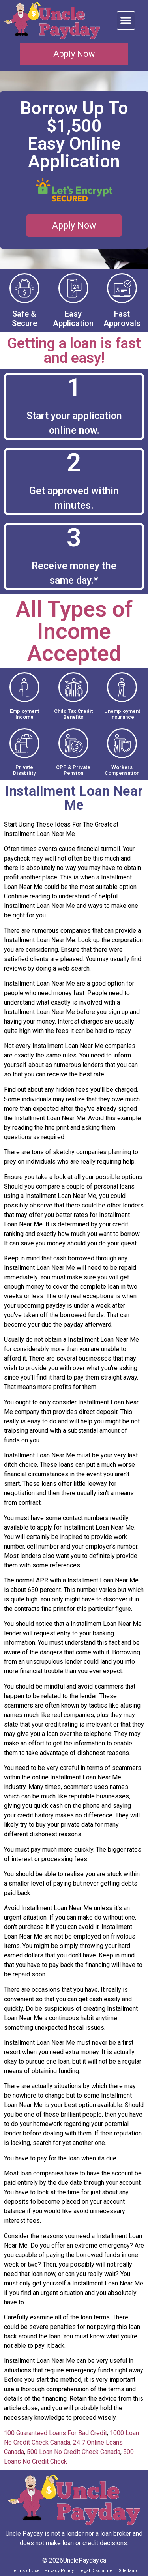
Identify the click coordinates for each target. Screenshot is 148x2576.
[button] (126, 20)
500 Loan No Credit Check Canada (73, 2452)
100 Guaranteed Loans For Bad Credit (55, 2433)
